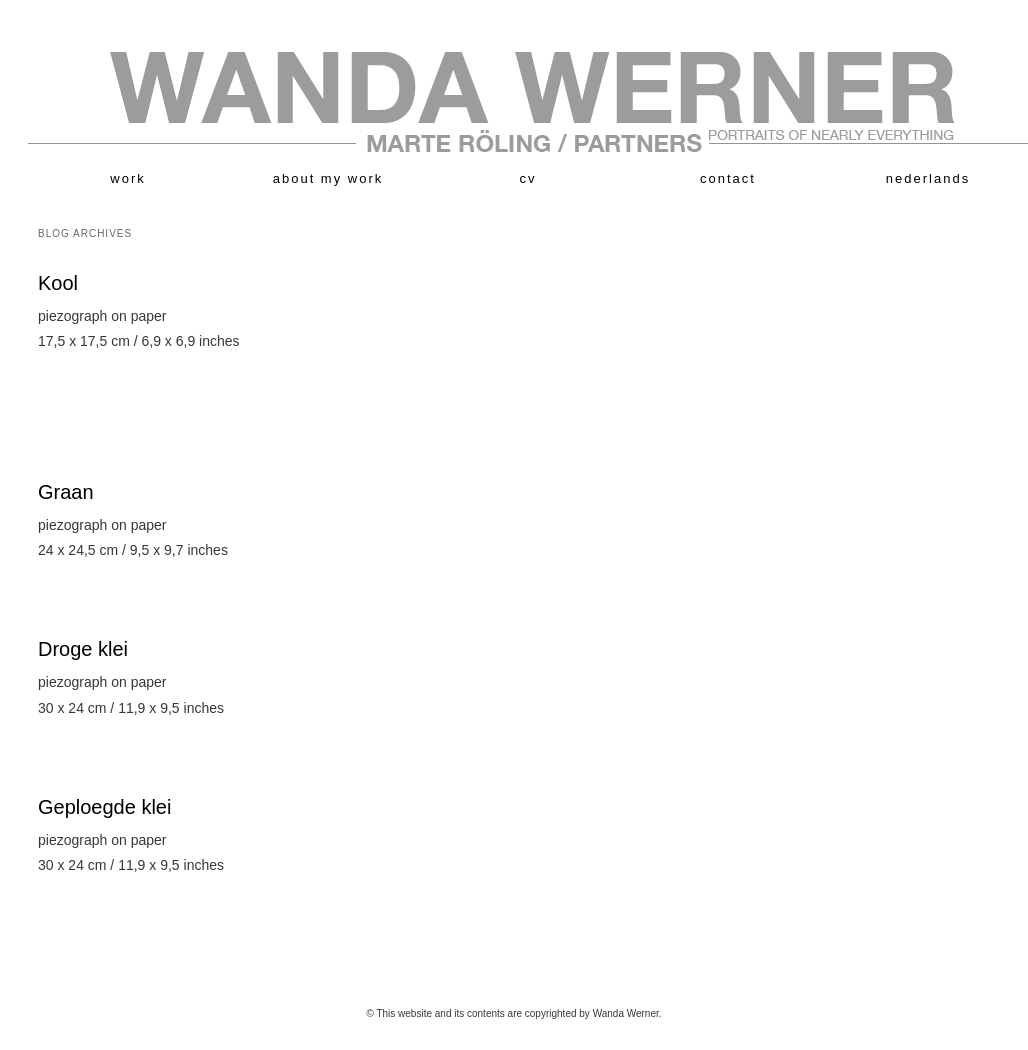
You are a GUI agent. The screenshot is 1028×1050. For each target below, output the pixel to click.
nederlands (928, 178)
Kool (58, 283)
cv (528, 178)
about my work (328, 178)
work (127, 178)
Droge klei (83, 649)
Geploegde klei (104, 807)
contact (728, 178)
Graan (66, 492)
